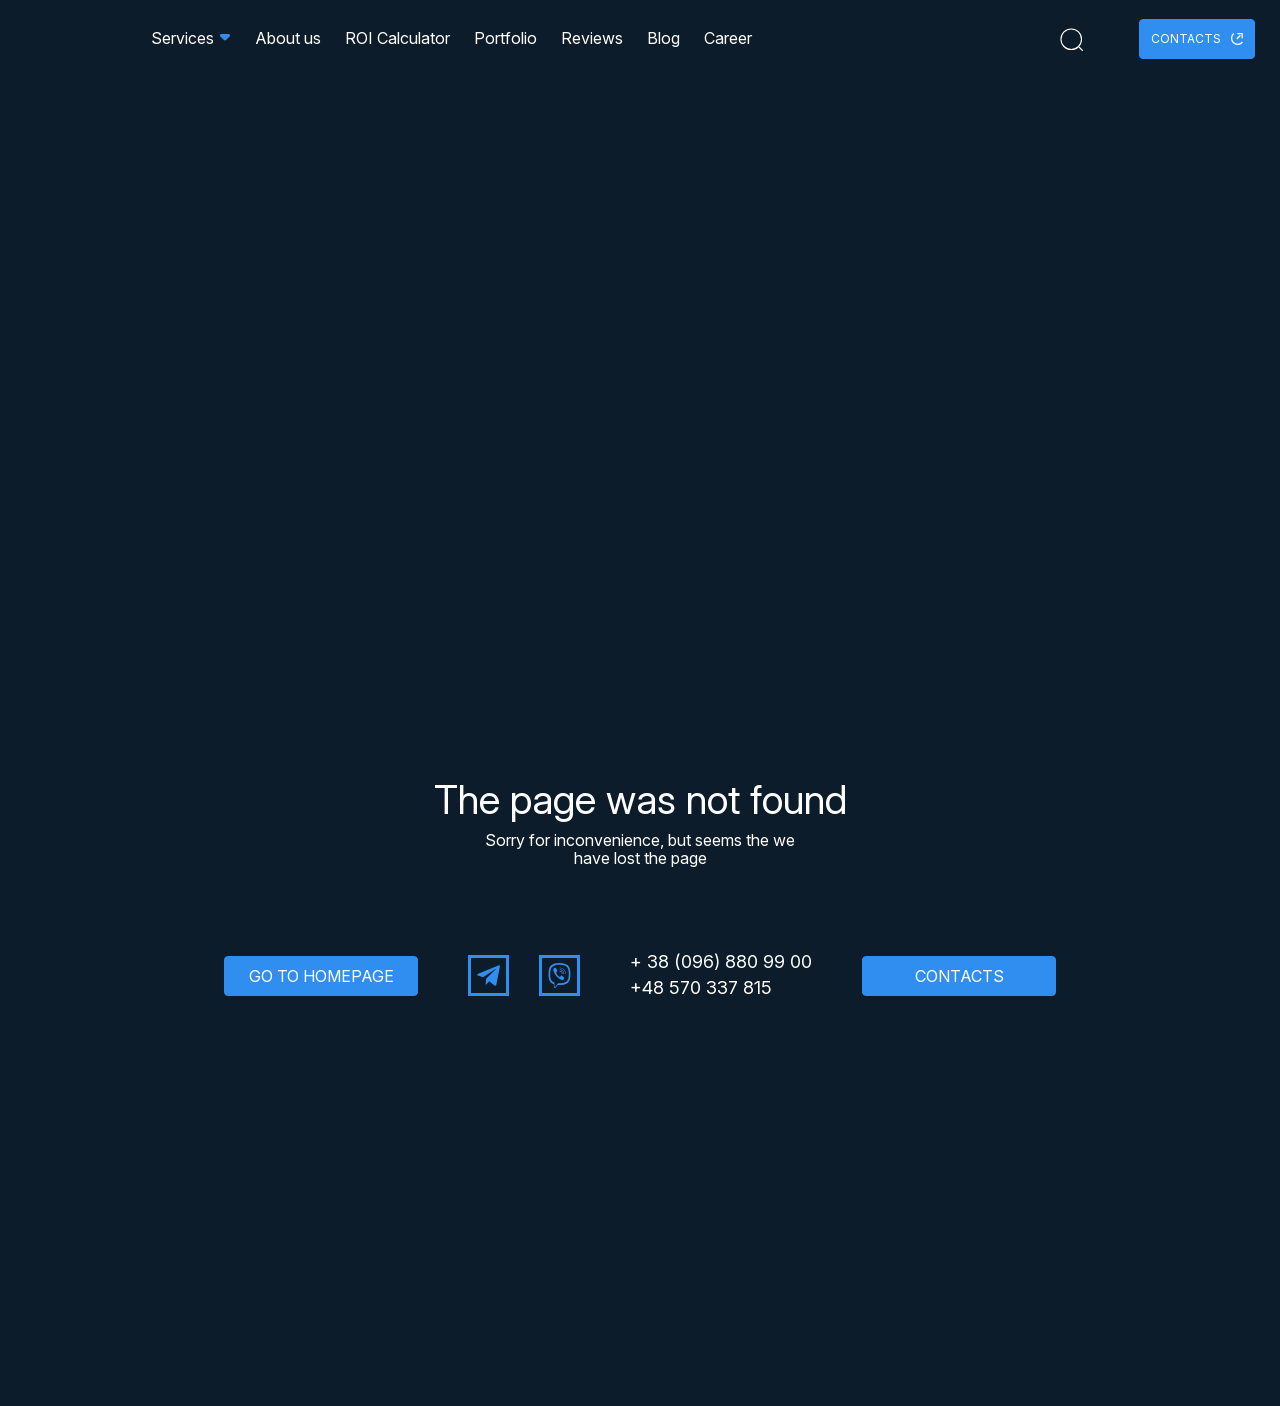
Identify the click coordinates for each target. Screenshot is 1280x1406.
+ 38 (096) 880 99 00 (721, 962)
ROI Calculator (397, 44)
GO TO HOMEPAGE (321, 976)
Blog (663, 44)
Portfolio (505, 44)
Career (728, 44)
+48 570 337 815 (701, 988)
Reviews (592, 44)
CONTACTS (959, 976)
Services (191, 44)
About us (288, 44)
